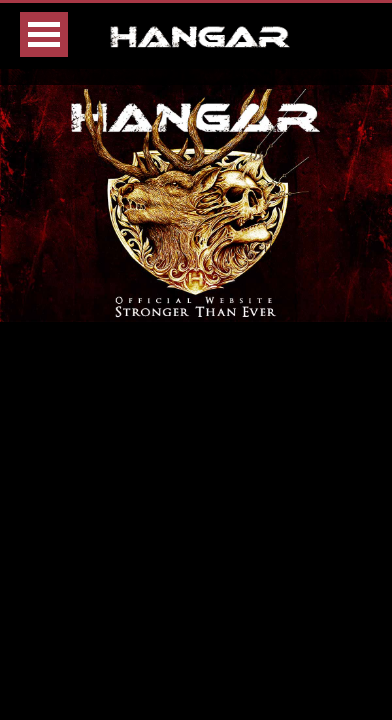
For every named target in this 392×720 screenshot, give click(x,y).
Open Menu (44, 34)
